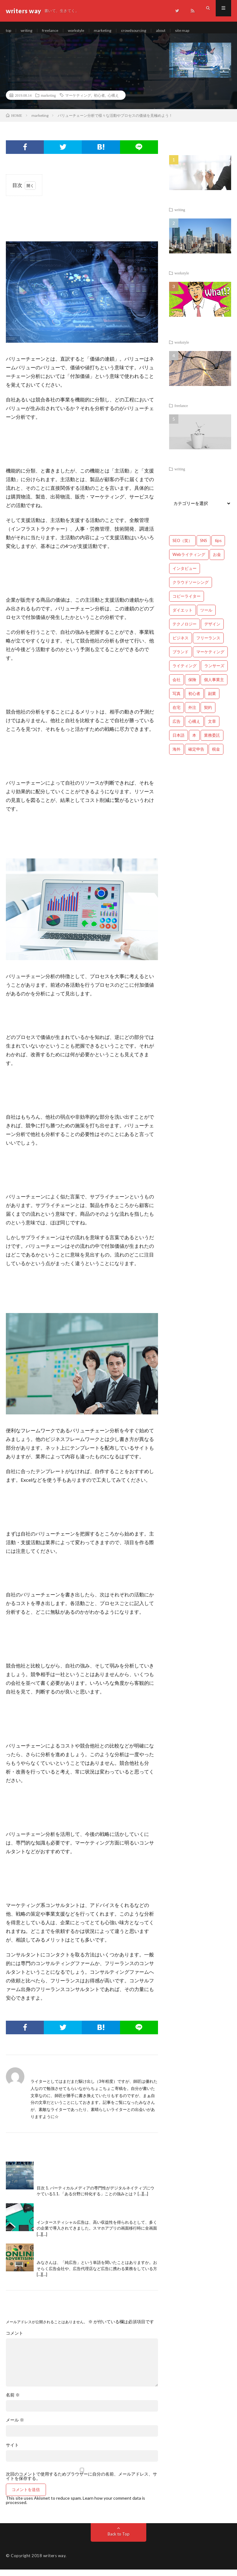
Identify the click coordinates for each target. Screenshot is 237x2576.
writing (29, 30)
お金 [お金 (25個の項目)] (217, 561)
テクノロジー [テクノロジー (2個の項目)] (185, 630)
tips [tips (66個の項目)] (218, 547)
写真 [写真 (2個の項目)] (177, 700)
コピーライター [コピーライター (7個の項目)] (187, 602)
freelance (54, 30)
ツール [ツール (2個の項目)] (206, 616)
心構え (113, 102)
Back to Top (118, 2540)
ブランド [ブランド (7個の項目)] (181, 658)
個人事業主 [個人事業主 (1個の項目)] (214, 686)
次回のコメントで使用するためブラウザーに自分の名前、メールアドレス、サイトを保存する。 (81, 2482)
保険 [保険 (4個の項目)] (192, 686)
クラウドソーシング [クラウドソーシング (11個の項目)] (191, 589)
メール (15, 2426)
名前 (13, 2401)
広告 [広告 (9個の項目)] (177, 728)
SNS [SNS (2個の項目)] (203, 547)
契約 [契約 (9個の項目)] (208, 714)
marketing (111, 30)
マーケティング (78, 102)
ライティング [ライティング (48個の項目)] (185, 672)
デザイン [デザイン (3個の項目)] (212, 630)
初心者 (99, 102)
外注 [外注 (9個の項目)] (192, 714)
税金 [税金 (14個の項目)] (216, 755)
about (175, 30)
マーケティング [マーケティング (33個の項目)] (210, 658)
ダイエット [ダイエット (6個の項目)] (183, 616)
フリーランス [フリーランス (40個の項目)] (208, 644)
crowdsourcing (145, 30)
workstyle (82, 30)
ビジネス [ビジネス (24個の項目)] (181, 644)
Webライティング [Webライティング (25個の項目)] (189, 561)
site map (198, 30)
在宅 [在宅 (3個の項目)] (177, 714)
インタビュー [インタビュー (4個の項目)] (185, 575)
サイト (12, 2451)
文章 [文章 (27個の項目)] (212, 728)
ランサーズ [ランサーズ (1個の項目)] (214, 672)
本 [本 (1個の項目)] (194, 741)
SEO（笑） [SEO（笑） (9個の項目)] (182, 547)
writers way (54, 2562)
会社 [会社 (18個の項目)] (177, 686)
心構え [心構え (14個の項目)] (194, 728)
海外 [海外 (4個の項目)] (177, 755)
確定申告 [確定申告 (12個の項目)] (196, 755)
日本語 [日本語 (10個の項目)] (179, 741)
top (9, 30)
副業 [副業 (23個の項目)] (212, 700)
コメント (14, 2339)
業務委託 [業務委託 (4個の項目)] (212, 741)
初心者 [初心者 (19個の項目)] (194, 700)
